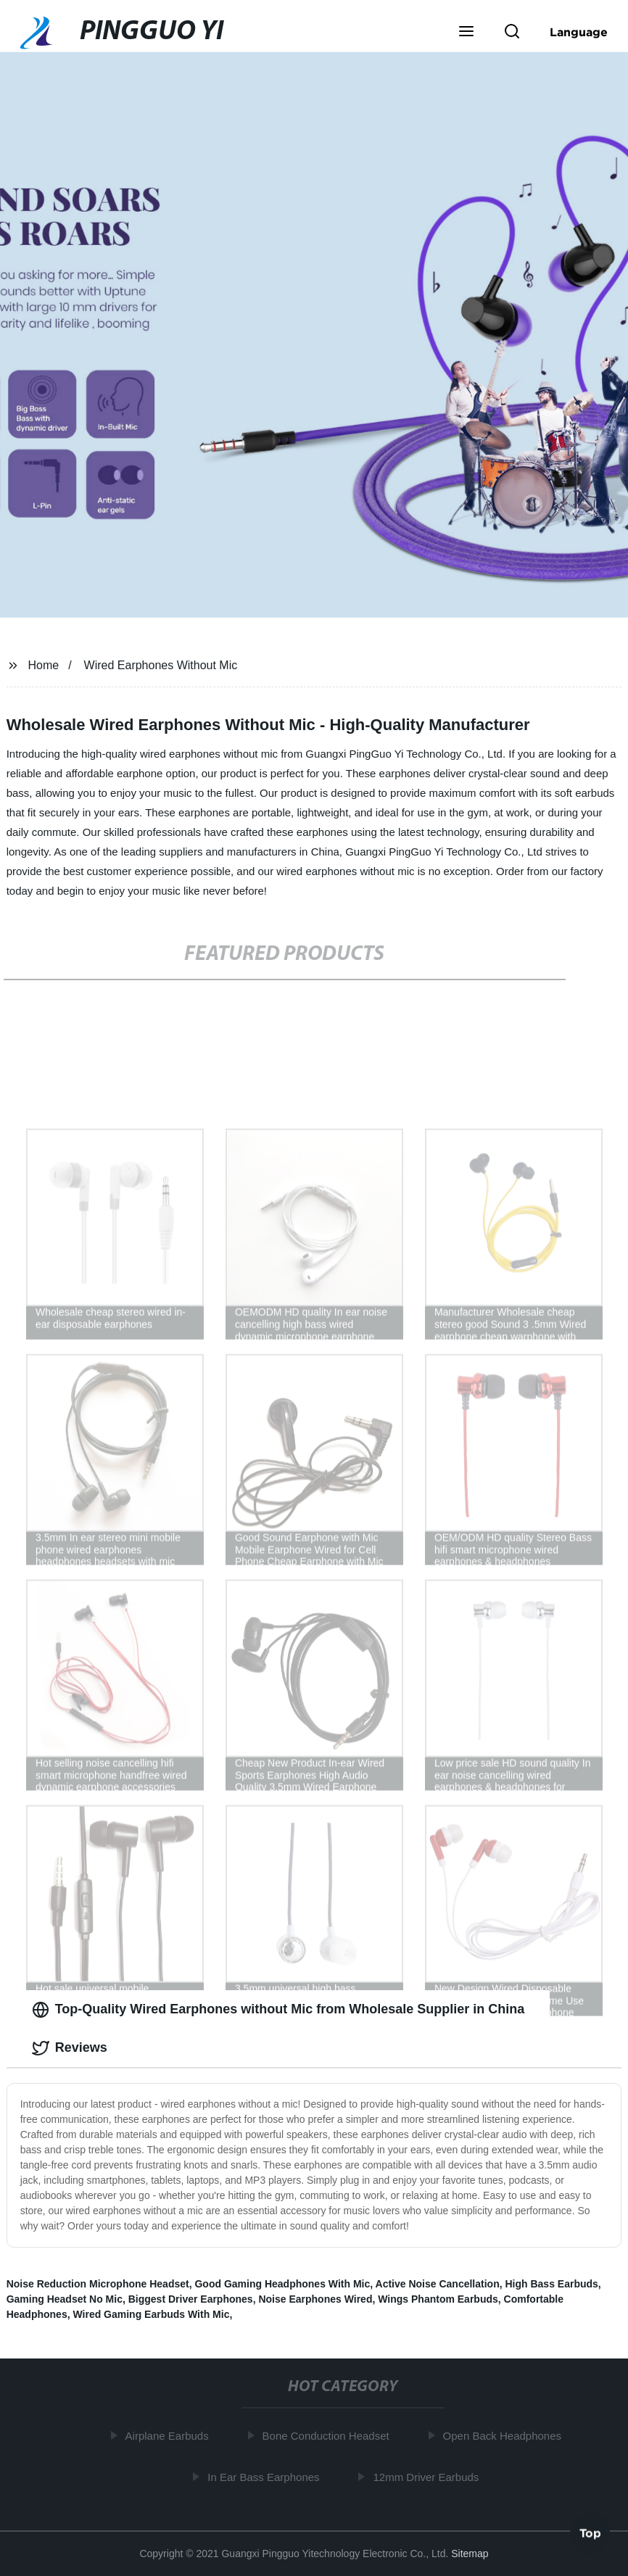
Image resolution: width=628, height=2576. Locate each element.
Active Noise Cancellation (438, 2284)
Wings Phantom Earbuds (438, 2299)
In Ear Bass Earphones (265, 2477)
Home (43, 665)
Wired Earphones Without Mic (161, 665)
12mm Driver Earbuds (427, 2477)
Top (590, 2531)
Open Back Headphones (503, 2436)
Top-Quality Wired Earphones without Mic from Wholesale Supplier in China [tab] (278, 2009)
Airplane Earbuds (168, 2436)
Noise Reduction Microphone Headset (98, 2284)
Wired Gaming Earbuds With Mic (151, 2314)
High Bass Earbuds (551, 2284)
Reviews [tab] (69, 2048)
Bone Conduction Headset (326, 2436)
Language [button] (579, 31)
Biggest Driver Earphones (190, 2299)
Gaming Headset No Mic (65, 2299)
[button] (466, 32)
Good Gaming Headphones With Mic (282, 2284)
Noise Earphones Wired (315, 2299)
